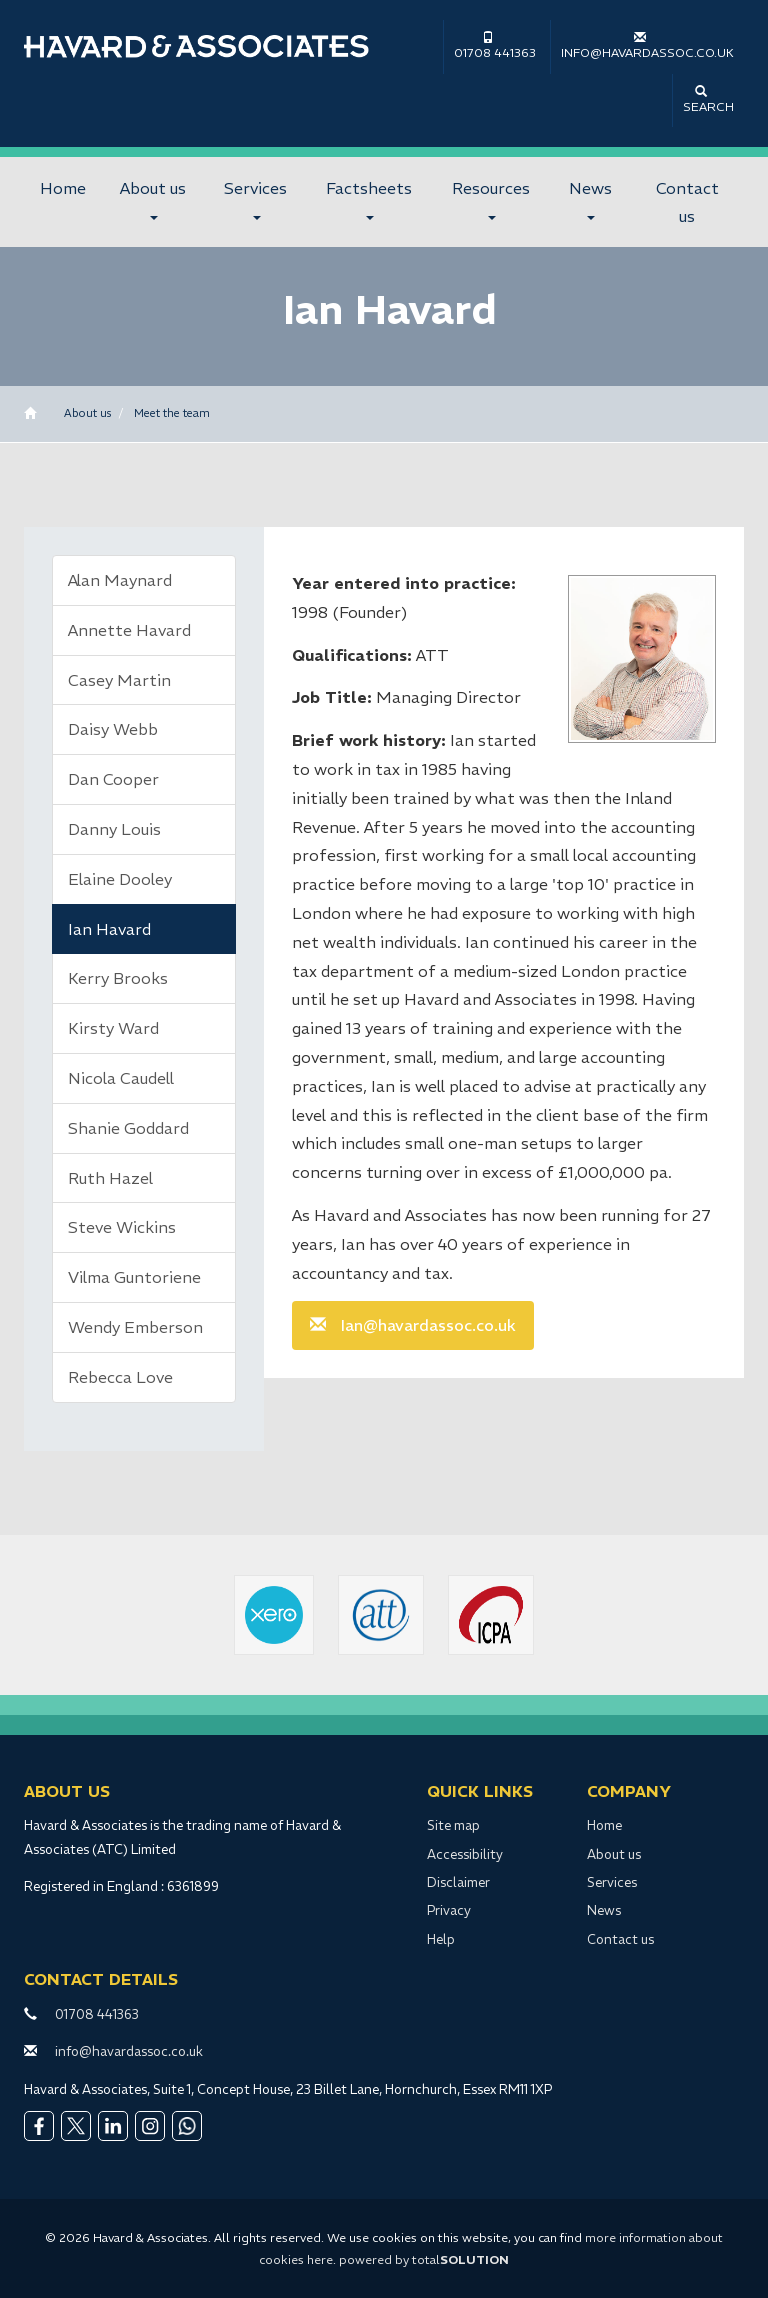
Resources (491, 199)
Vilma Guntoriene (134, 1277)
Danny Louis (114, 829)
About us (153, 199)
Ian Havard (109, 929)
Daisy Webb (113, 729)
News (590, 199)
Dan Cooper (113, 779)
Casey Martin (119, 680)
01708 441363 (495, 45)
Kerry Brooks (118, 978)
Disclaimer (458, 1882)
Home (63, 188)
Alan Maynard (120, 580)
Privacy (449, 1910)
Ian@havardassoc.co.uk (428, 1325)
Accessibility (465, 1854)
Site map (453, 1825)
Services (255, 199)
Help (441, 1939)
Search (708, 99)
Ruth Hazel (110, 1178)
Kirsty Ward (113, 1028)
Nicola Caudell (121, 1078)
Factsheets (369, 199)
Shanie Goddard (128, 1128)
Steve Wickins (122, 1227)
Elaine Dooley (120, 879)
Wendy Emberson (135, 1327)
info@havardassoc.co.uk (647, 45)
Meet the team (172, 413)
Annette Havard (129, 630)
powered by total (424, 2259)
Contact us (687, 202)
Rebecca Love (120, 1377)
